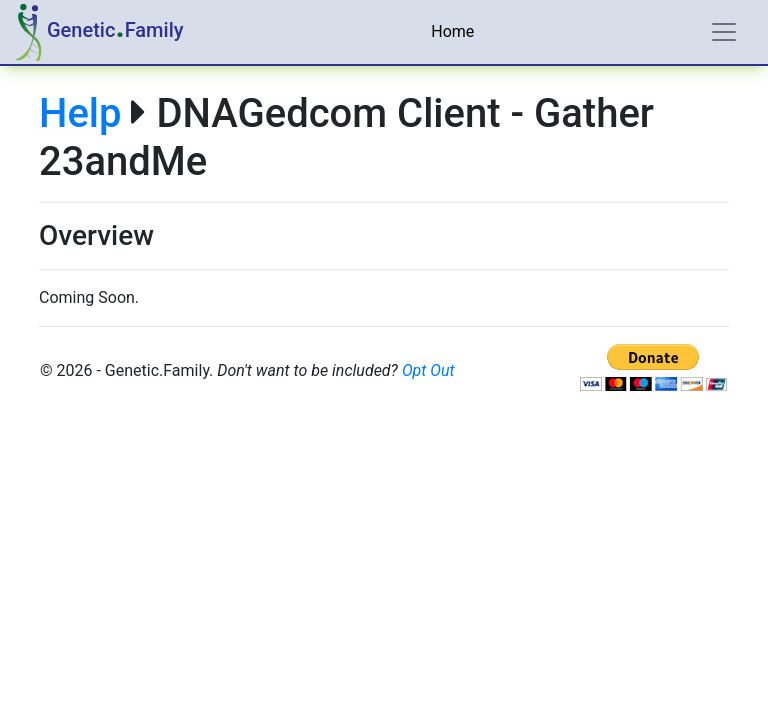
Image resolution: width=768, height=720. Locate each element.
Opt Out (428, 370)
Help (80, 113)
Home (452, 31)
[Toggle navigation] (724, 32)
